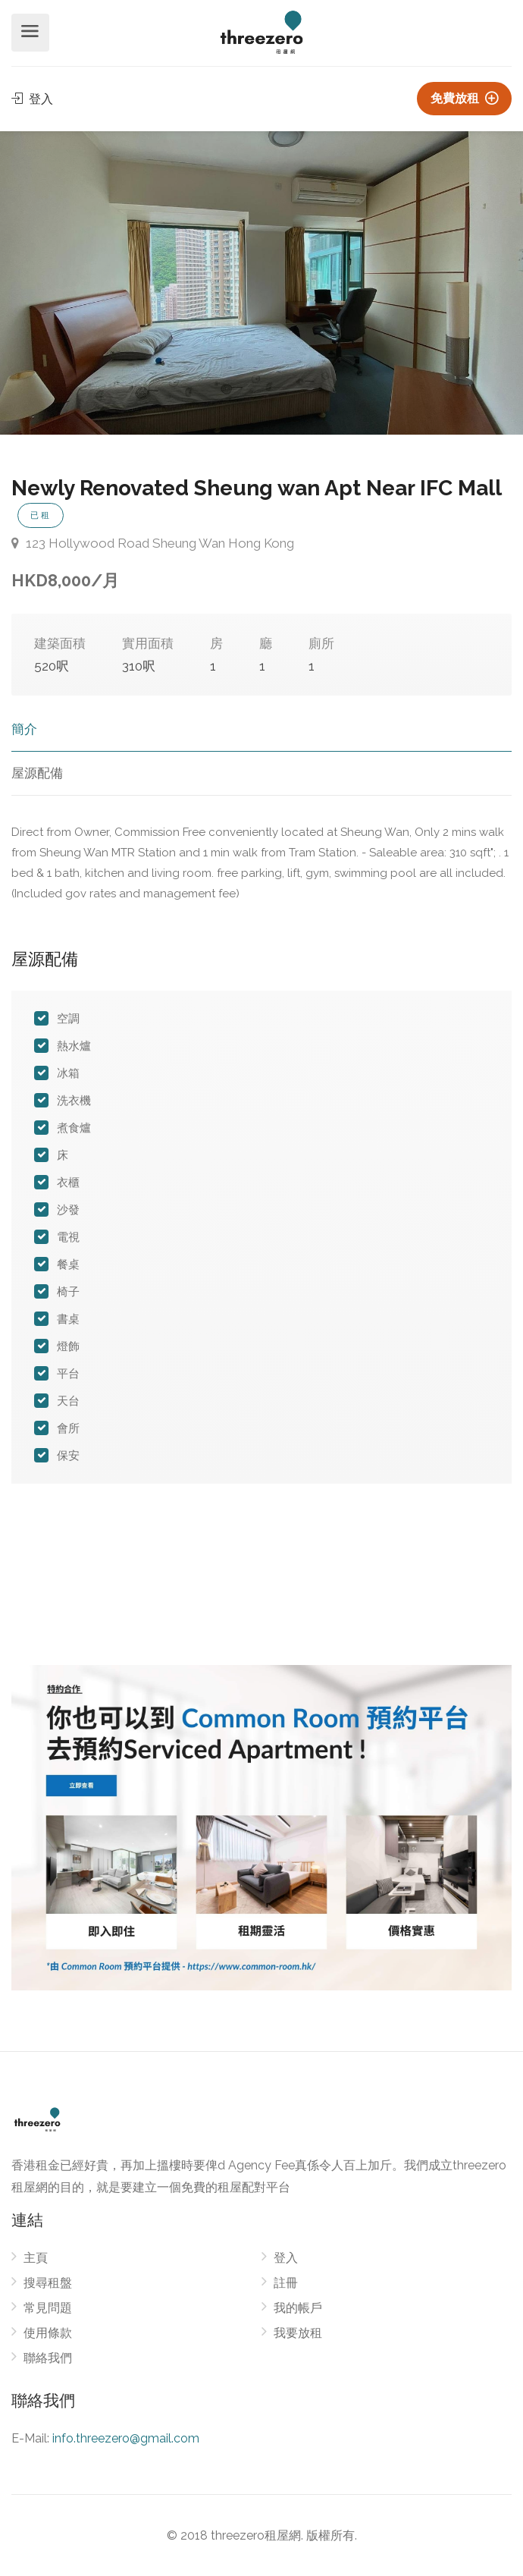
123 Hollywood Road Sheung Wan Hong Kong (152, 543)
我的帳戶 (298, 2308)
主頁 (35, 2258)
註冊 (286, 2283)
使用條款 (47, 2333)
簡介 (24, 729)
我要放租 (298, 2333)
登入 (32, 99)
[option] (261, 283)
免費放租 (464, 98)
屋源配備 (37, 773)
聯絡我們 (47, 2358)
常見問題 (47, 2308)
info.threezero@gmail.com (125, 2438)
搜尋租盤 (47, 2283)
